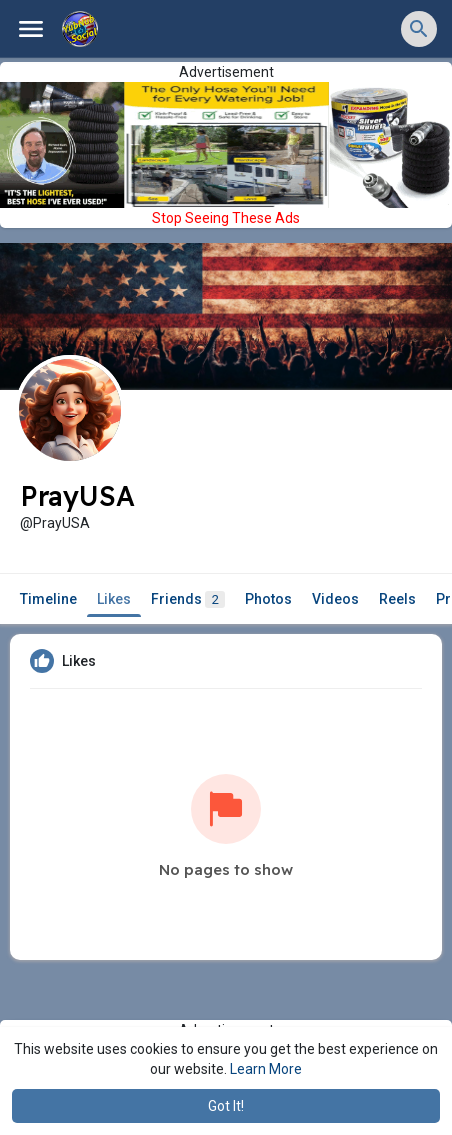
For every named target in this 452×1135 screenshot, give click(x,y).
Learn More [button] (266, 1069)
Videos (335, 599)
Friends (188, 599)
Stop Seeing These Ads (226, 218)
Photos (268, 599)
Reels (397, 599)
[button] (419, 29)
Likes (114, 599)
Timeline (48, 599)
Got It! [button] (226, 1106)
